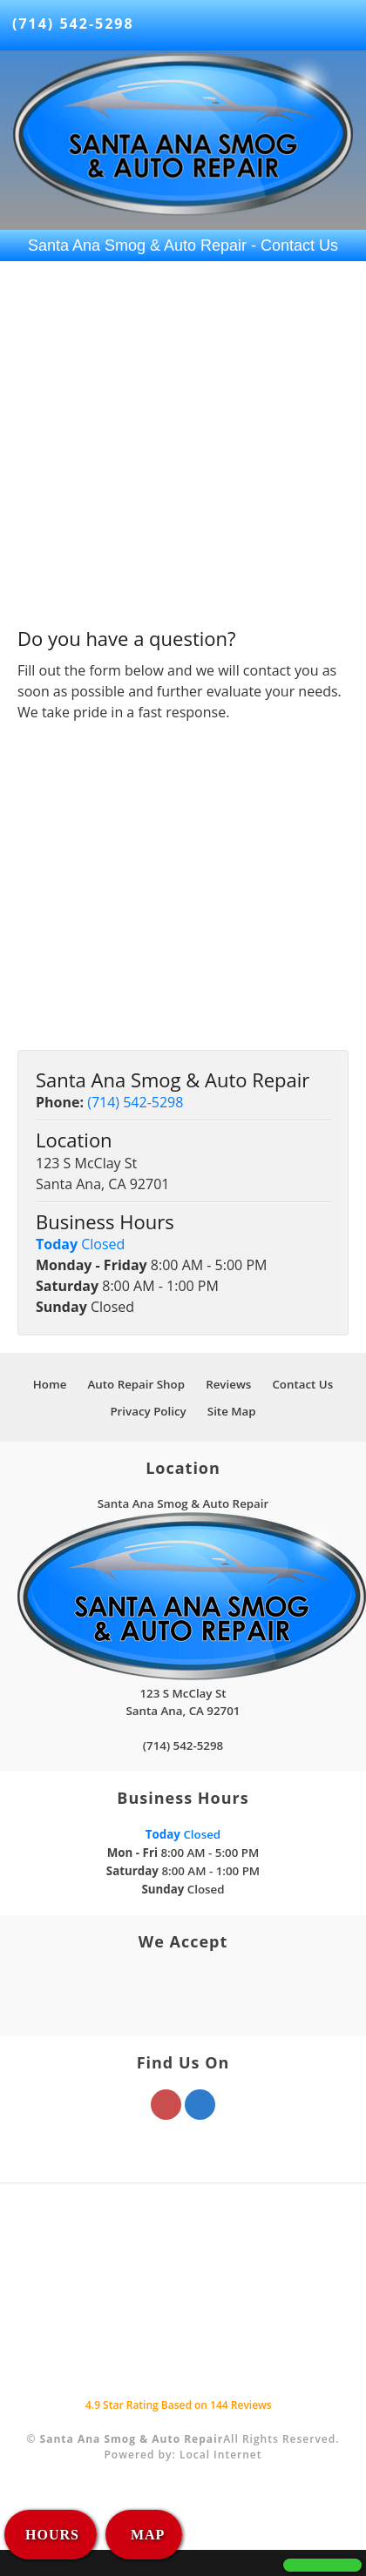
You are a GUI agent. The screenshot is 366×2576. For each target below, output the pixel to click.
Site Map (231, 1411)
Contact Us (302, 1384)
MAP (145, 2534)
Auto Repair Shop (136, 1384)
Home (50, 1384)
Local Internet (221, 2454)
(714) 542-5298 (73, 23)
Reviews (228, 1384)
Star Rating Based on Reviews (178, 2405)
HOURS (52, 2534)
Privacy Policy (148, 1411)
